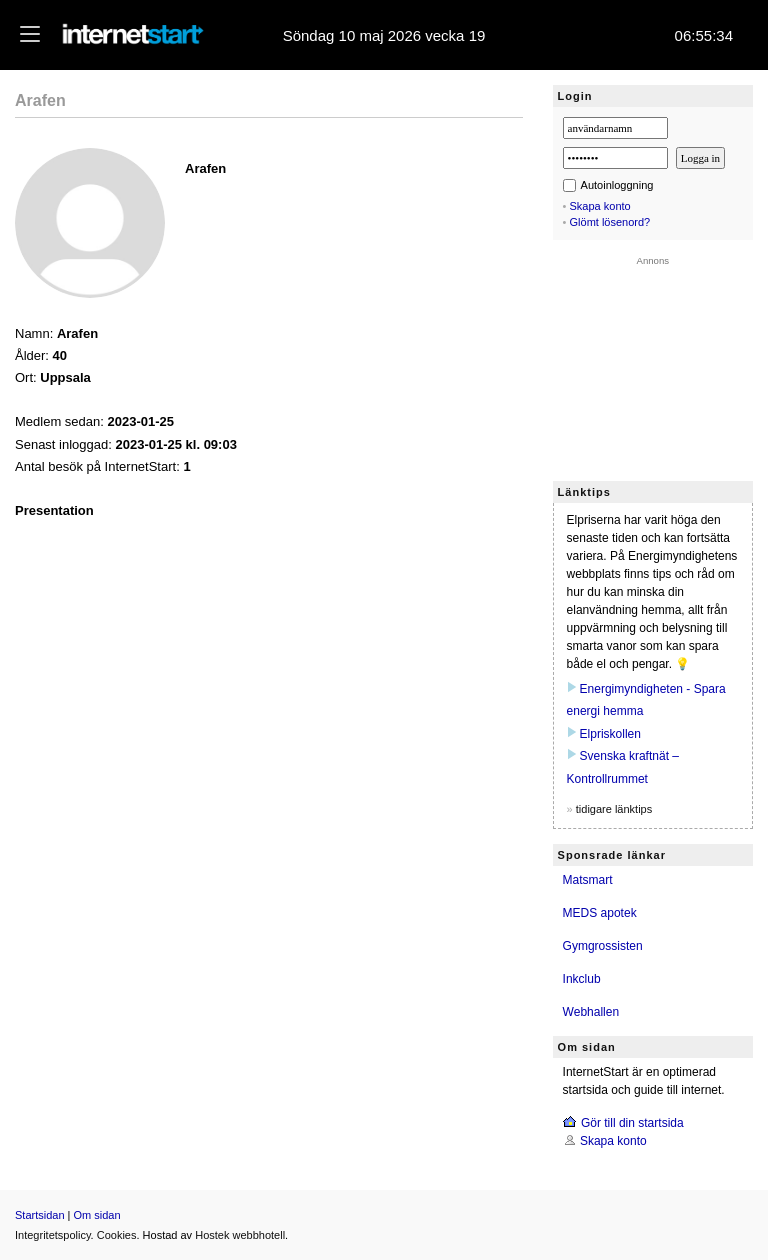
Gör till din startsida (632, 1123)
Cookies (117, 1235)
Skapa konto (600, 206)
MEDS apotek (600, 913)
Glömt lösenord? (610, 222)
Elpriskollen (610, 734)
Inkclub (582, 979)
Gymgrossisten (603, 946)
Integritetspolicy (53, 1235)
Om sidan (97, 1215)
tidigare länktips (614, 809)
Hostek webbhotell (240, 1235)
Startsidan (40, 1215)
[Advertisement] (653, 366)
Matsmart (588, 880)
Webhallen (591, 1012)
